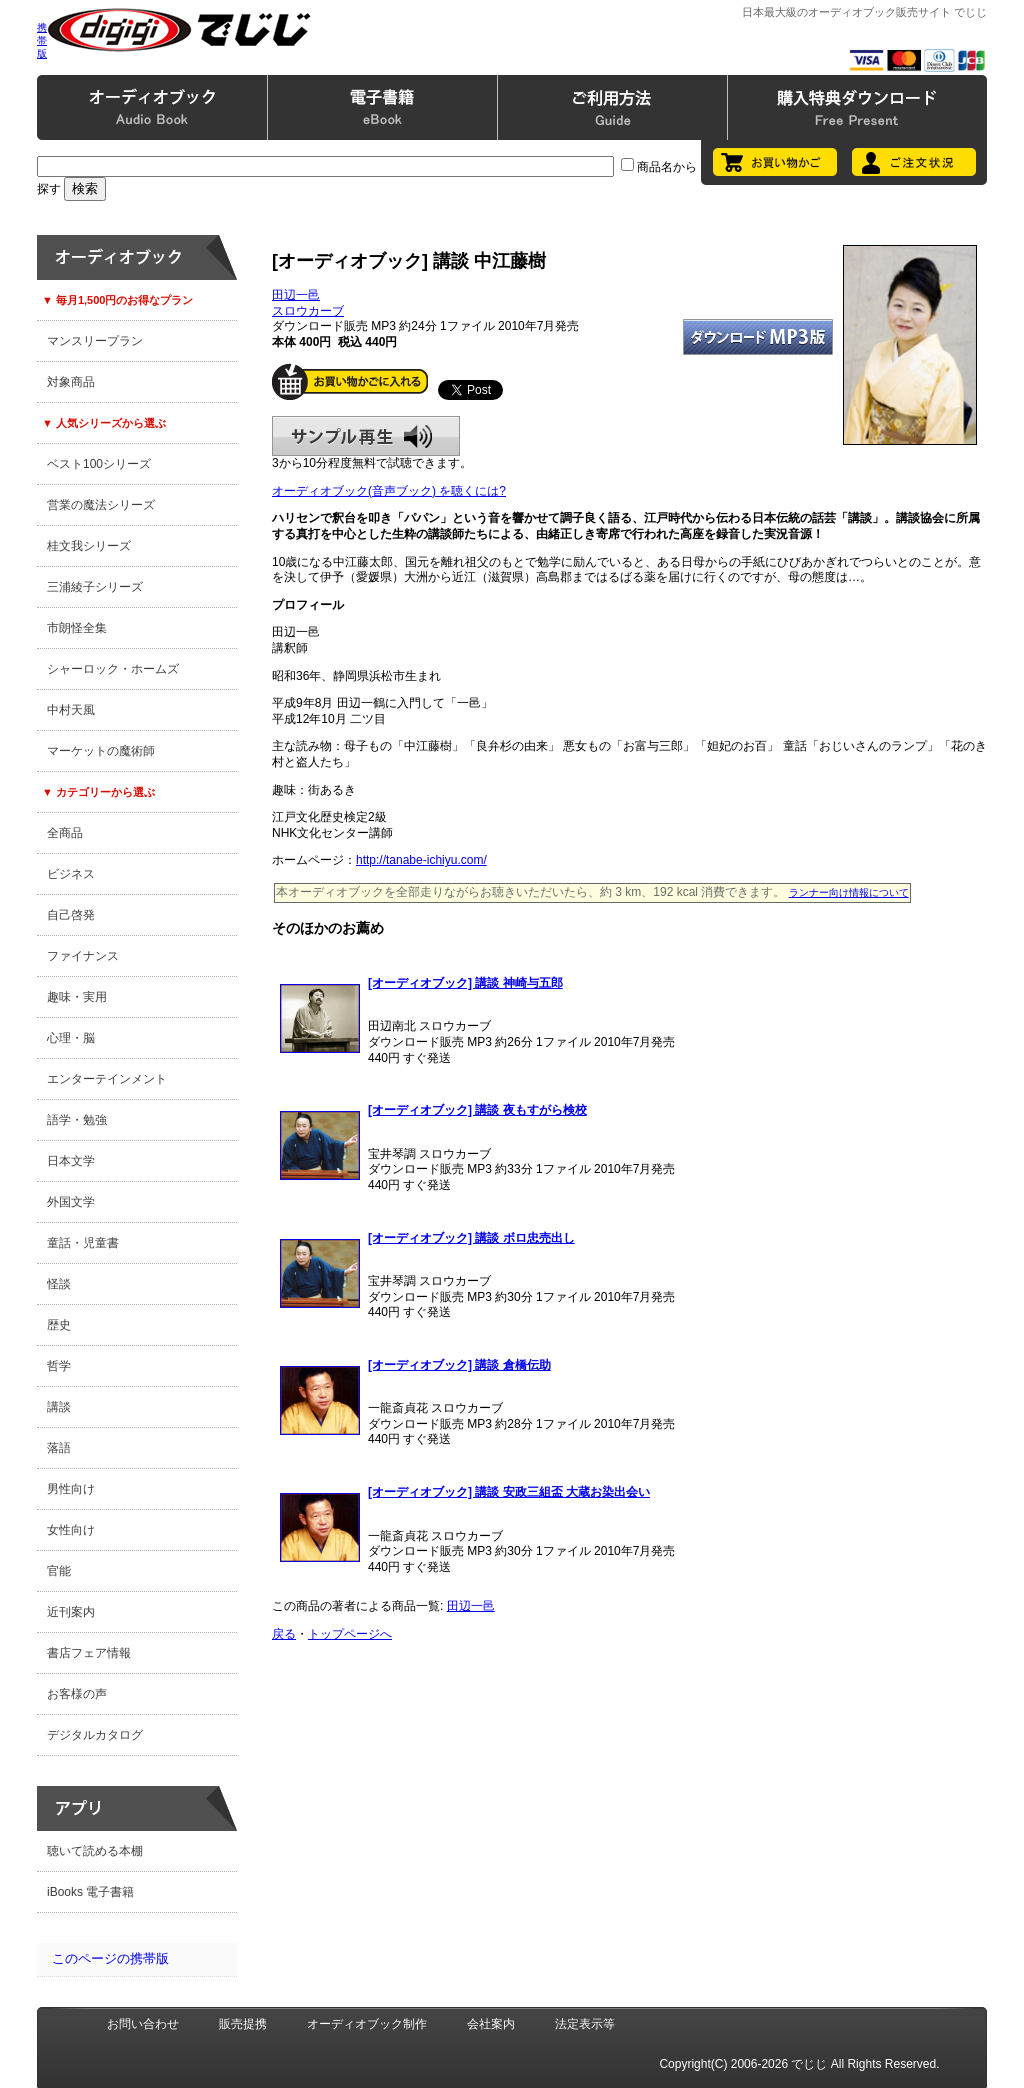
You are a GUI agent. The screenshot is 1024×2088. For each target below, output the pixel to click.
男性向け (71, 1489)
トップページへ (350, 1634)
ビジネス (71, 874)
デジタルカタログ (95, 1735)
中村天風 (71, 710)
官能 (59, 1571)
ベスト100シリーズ (99, 464)
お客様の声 (77, 1694)
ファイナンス (83, 956)
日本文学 (71, 1161)
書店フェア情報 (89, 1653)
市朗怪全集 (77, 628)
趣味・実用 (77, 997)
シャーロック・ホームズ (113, 669)
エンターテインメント (107, 1079)
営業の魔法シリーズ (101, 505)
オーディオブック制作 (367, 2024)
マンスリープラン (95, 341)
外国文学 (71, 1202)
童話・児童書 (83, 1243)
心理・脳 (71, 1038)
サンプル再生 (366, 436)
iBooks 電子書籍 (90, 1892)
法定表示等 (585, 2024)
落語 (59, 1448)
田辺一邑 (296, 295)
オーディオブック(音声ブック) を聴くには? (389, 491)
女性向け (71, 1530)
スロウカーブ (308, 311)
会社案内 (491, 2024)
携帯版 (42, 40)
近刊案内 (71, 1612)
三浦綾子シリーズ (95, 587)
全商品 (65, 833)
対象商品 (71, 382)
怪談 (59, 1284)
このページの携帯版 (110, 1958)
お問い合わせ (143, 2024)
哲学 (59, 1366)
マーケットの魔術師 (101, 751)
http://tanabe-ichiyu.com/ (421, 860)
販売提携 (243, 2024)
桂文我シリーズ (89, 546)
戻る (284, 1634)
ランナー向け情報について (849, 892)
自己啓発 (71, 915)
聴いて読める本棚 (95, 1851)
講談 (59, 1407)
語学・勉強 (77, 1120)
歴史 (59, 1325)
